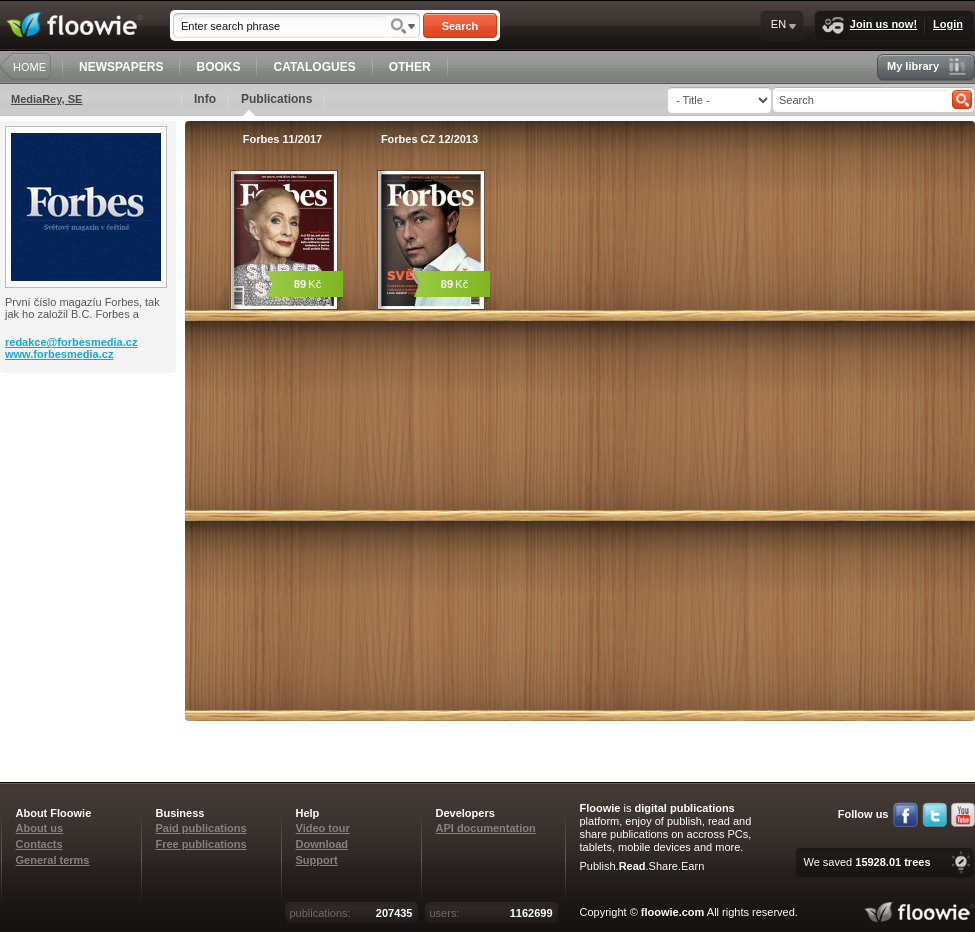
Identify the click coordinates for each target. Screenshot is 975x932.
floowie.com (673, 912)
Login (948, 24)
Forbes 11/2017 (283, 139)
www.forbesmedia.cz (59, 354)
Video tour (323, 828)
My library (926, 66)
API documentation (486, 828)
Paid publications (201, 828)
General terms (53, 860)
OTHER (410, 67)
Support (317, 860)
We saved (866, 862)
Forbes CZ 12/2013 (429, 139)
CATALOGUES (314, 67)
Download (322, 844)
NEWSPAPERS (121, 67)
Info (205, 99)
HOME (29, 67)
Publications (276, 104)
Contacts (39, 844)
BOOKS (218, 67)
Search (460, 26)
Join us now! (869, 25)
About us (40, 828)
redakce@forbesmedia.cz (71, 342)
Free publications (201, 844)
